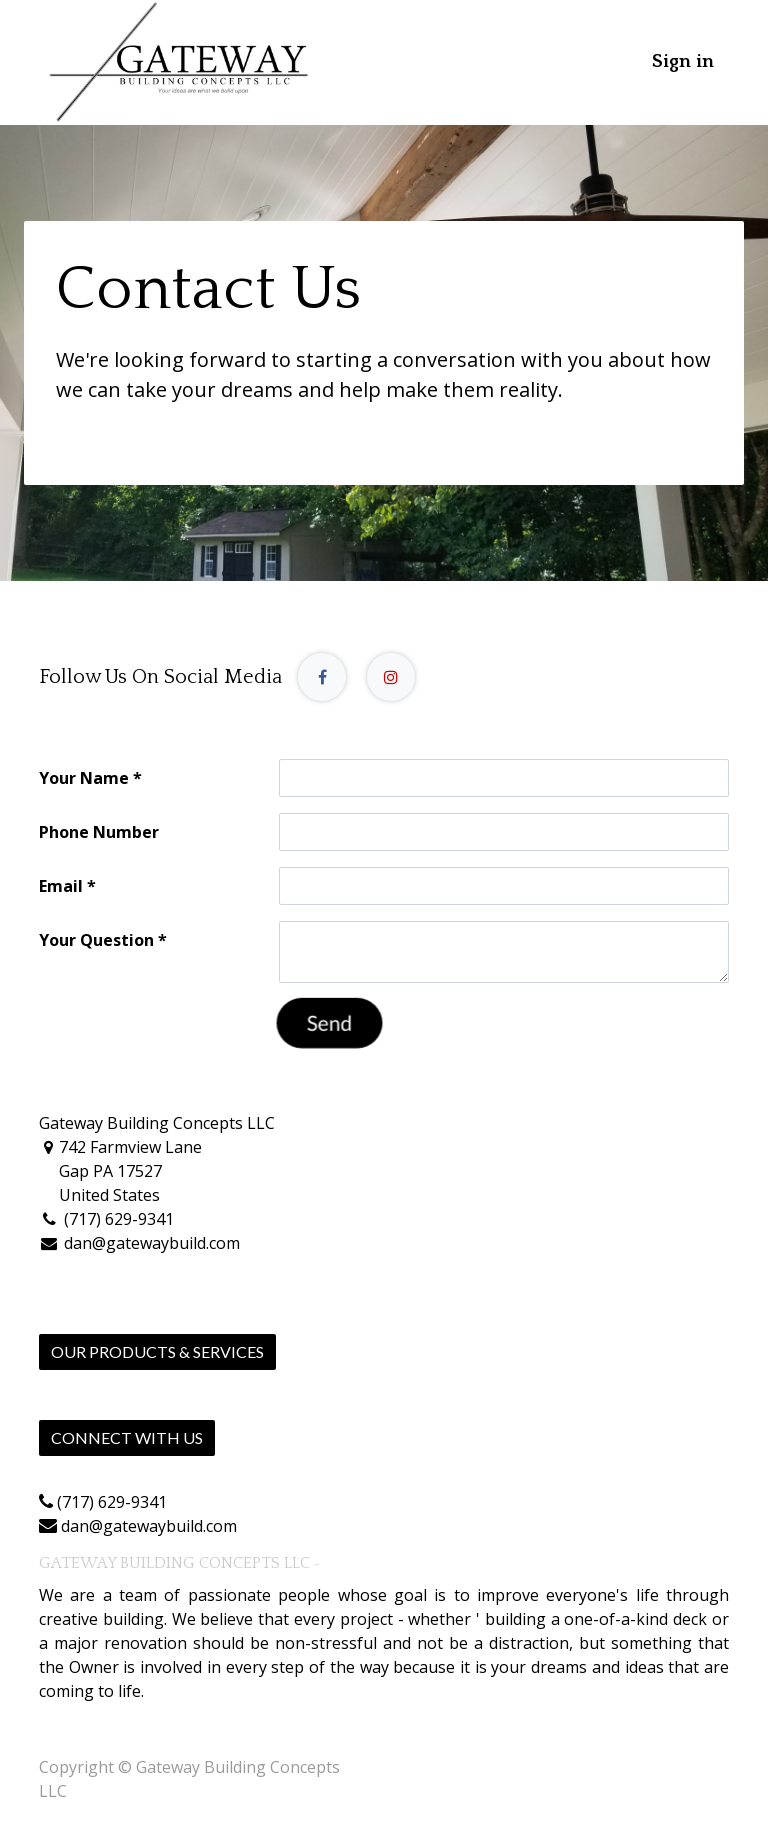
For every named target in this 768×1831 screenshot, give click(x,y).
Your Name (84, 778)
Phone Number (99, 832)
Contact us (79, 1478)
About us (352, 1564)
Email (61, 886)
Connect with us (127, 1437)
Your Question (96, 940)
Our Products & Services (157, 1351)
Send (329, 1023)
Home (61, 1392)
